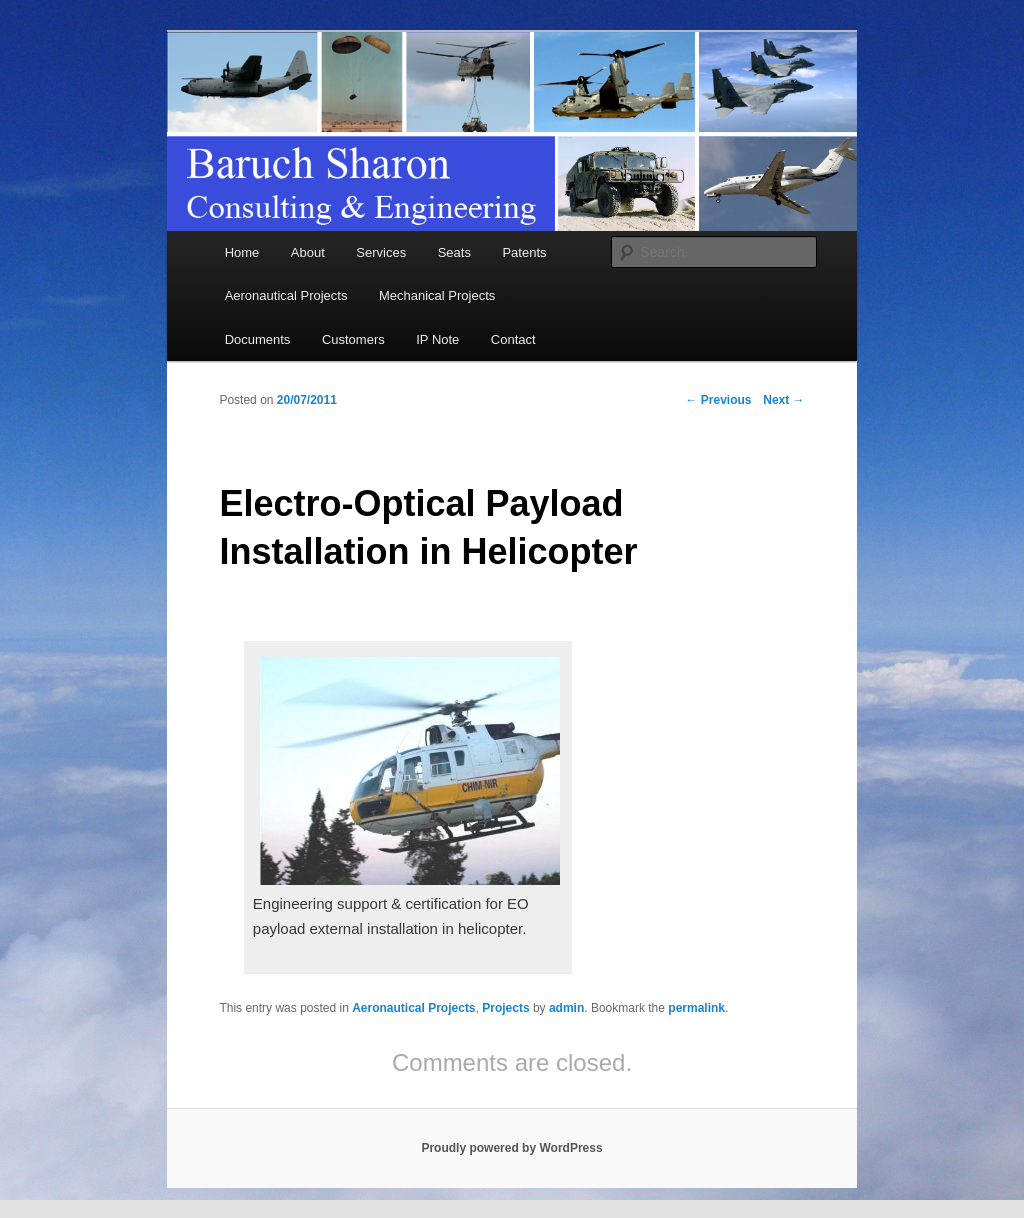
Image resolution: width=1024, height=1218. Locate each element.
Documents (258, 339)
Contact (513, 339)
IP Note (437, 339)
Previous (719, 400)
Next (783, 400)
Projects (505, 1008)
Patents (524, 252)
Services (381, 252)
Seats (454, 252)
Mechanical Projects (437, 295)
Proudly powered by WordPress (511, 1148)
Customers (353, 339)
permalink (696, 1008)
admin (566, 1008)
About (308, 252)
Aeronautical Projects (286, 295)
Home (242, 252)
